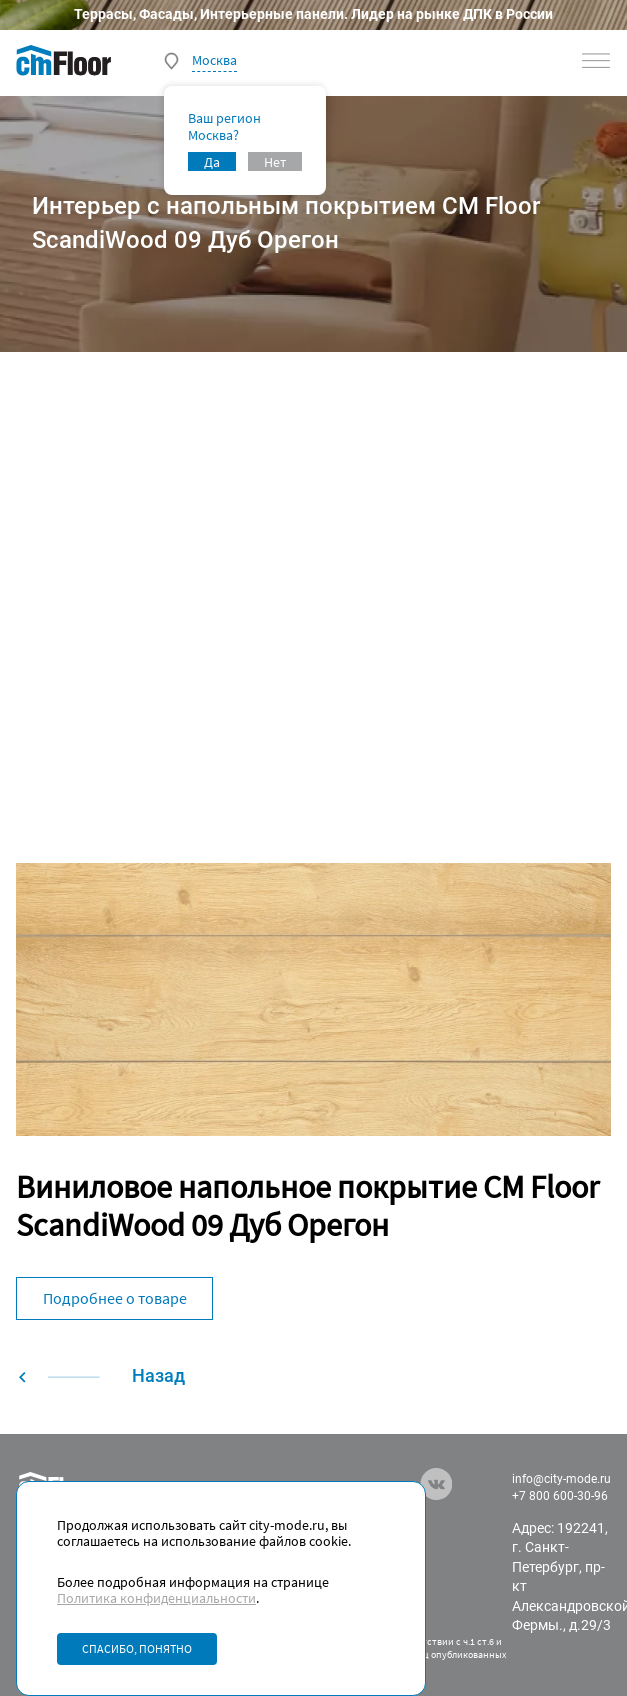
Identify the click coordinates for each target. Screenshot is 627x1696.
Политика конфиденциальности (156, 1598)
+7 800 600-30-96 (560, 1496)
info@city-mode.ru (561, 1479)
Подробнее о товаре (115, 1298)
